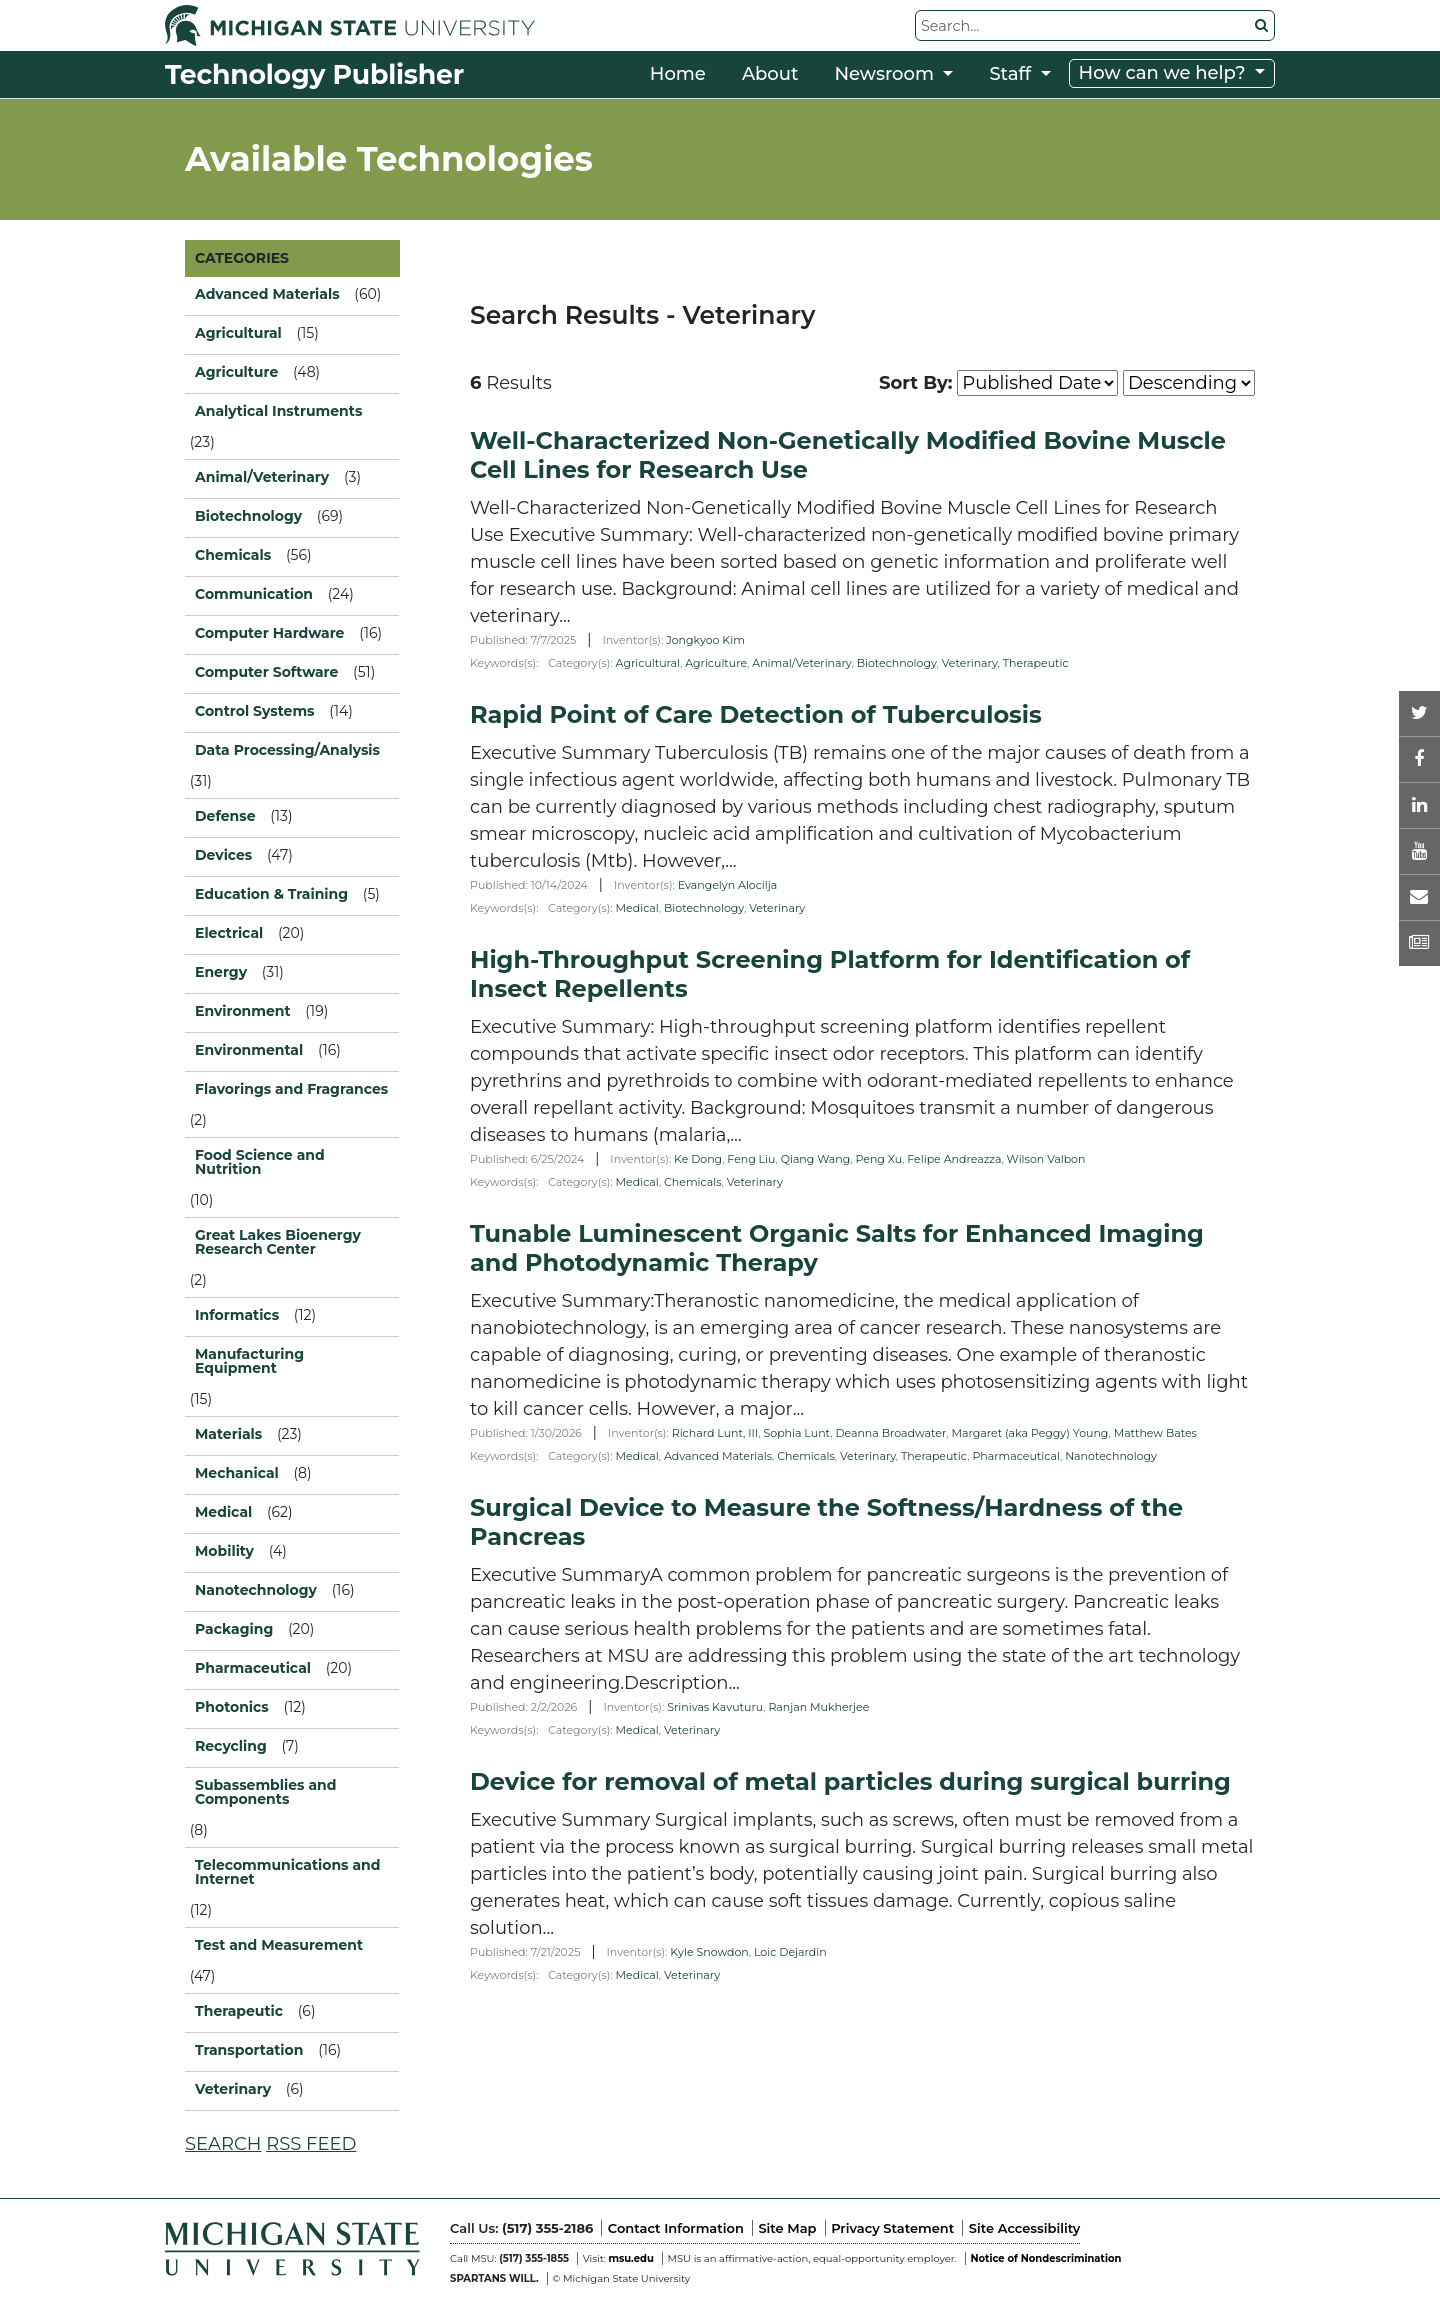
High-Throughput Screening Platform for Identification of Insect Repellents (830, 974)
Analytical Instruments (278, 411)
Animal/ (801, 663)
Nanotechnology (1111, 1456)
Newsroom (886, 74)
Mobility (224, 1551)
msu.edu (630, 2258)
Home (678, 74)
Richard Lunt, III (715, 1433)
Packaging (234, 1629)
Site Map (787, 2228)
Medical (637, 908)
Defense (225, 816)
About (770, 74)
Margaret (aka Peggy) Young (1029, 1433)
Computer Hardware (269, 633)
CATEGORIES (242, 258)
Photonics (232, 1707)
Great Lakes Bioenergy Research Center (278, 1242)
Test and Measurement (279, 1945)
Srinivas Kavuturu (715, 1707)
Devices (223, 855)
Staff (1012, 74)
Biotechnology (897, 663)
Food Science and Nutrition (260, 1162)
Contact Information (676, 2228)
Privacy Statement (892, 2228)
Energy (221, 972)
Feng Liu (751, 1159)
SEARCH (223, 2144)
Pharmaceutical (1016, 1456)
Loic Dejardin (790, 1952)
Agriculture (716, 663)
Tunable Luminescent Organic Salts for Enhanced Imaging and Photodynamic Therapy (837, 1248)
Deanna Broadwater (890, 1433)
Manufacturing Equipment (249, 1361)
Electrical (229, 933)
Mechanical (237, 1473)
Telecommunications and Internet (288, 1872)
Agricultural (648, 663)
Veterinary (233, 2089)
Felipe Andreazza (954, 1159)
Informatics (237, 1315)
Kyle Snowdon (709, 1952)
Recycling (231, 1746)
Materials (228, 1434)
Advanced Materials (718, 1456)
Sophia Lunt (796, 1433)
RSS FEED (311, 2144)
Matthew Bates (1155, 1433)
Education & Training (271, 894)
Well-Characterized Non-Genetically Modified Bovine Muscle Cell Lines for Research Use (848, 455)
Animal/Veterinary (262, 477)
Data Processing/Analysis (287, 750)
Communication (254, 594)
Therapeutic (1036, 663)
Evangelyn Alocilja (728, 885)
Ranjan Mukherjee (818, 1707)
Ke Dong (698, 1159)
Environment (243, 1011)
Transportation (249, 2050)
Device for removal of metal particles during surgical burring (850, 1781)
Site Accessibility (1024, 2228)
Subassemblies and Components (265, 1792)
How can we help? (1165, 73)
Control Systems (255, 711)
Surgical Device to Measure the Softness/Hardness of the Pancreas (826, 1522)
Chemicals (693, 1182)
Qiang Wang (816, 1159)
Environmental (249, 1050)
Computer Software (266, 672)
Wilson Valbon (1046, 1159)
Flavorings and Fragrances (291, 1089)
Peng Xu (879, 1159)
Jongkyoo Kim (705, 640)
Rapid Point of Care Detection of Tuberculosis (756, 714)
